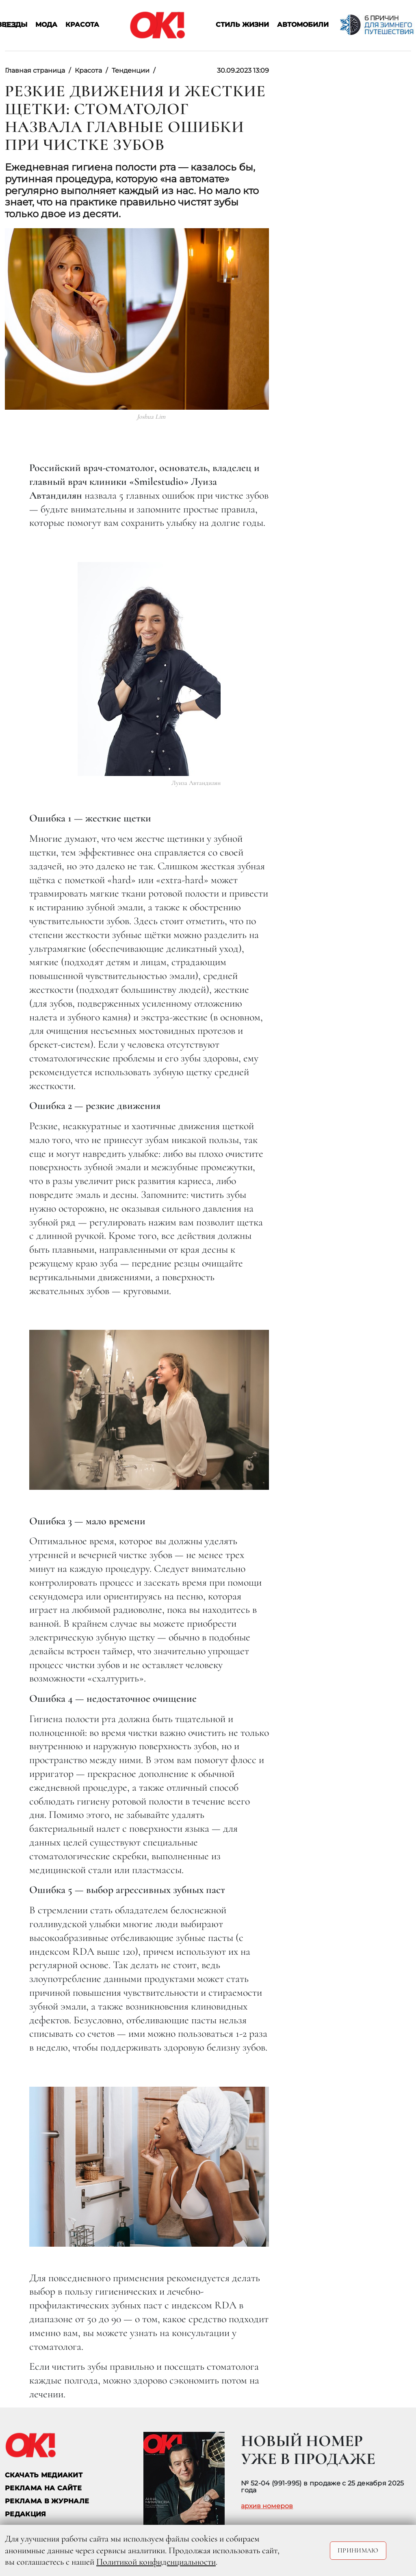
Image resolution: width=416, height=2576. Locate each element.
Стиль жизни (242, 25)
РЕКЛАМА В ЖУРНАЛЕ (47, 2501)
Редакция (25, 2514)
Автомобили (303, 25)
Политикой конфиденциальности (156, 2562)
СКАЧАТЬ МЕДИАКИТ (43, 2475)
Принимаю (358, 2550)
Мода (46, 25)
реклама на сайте (43, 2488)
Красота (82, 25)
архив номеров (267, 2506)
